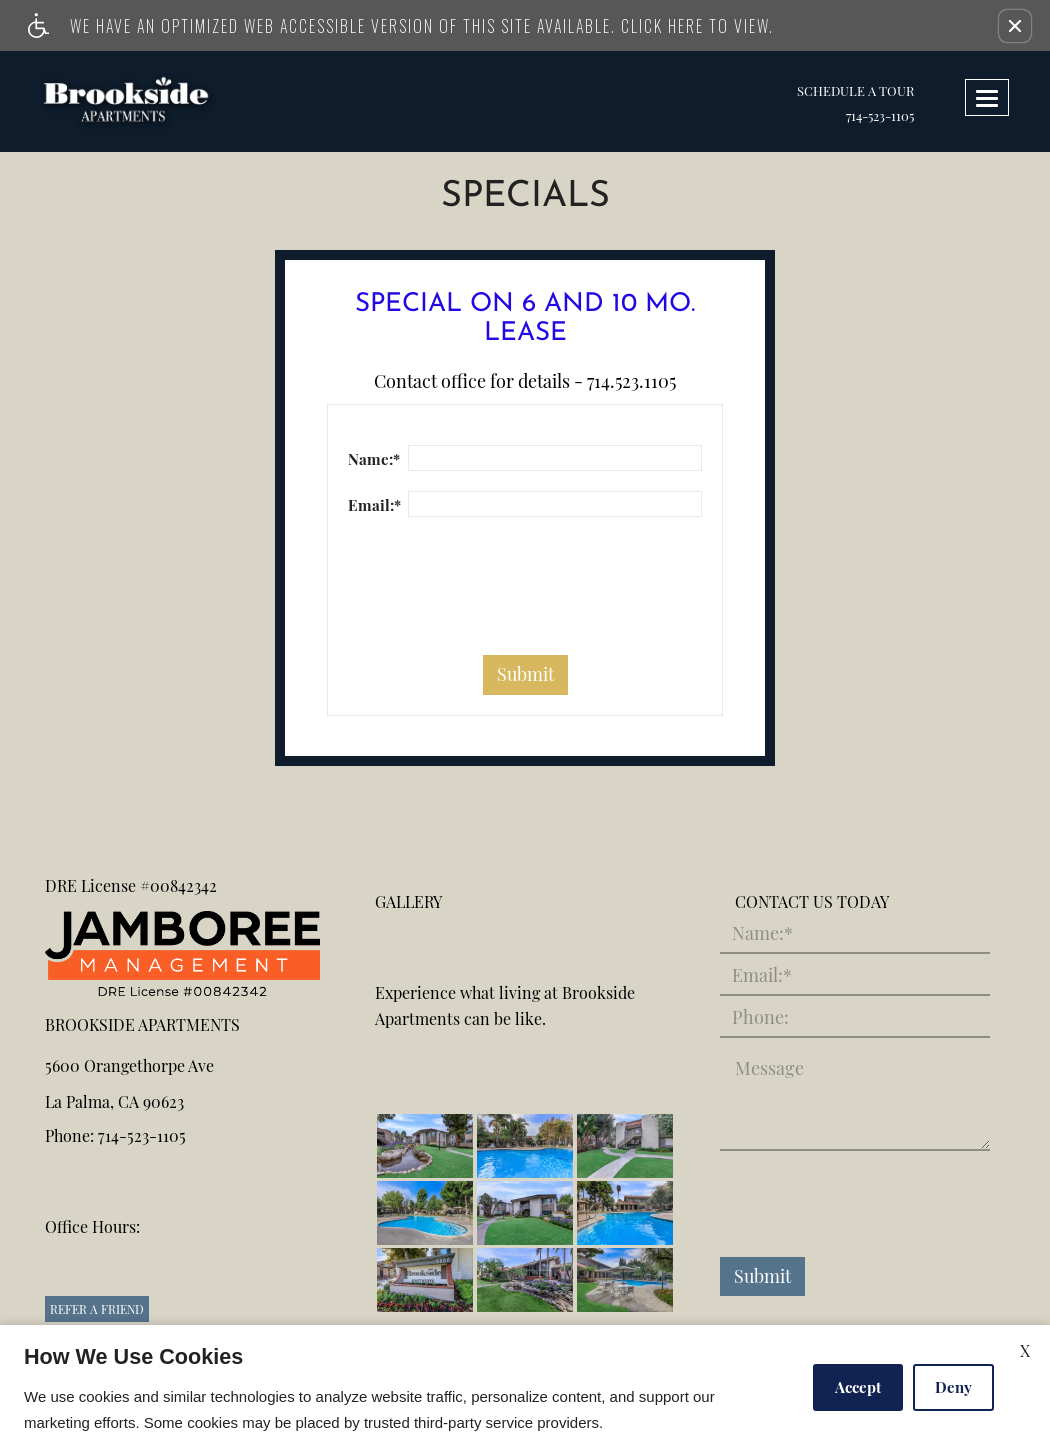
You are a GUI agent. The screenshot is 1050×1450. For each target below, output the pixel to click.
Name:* (374, 459)
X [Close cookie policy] (1025, 1350)
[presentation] (500, 596)
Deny (953, 1387)
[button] (1015, 26)
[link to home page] (143, 101)
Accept (858, 1387)
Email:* (374, 505)
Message (769, 1069)
